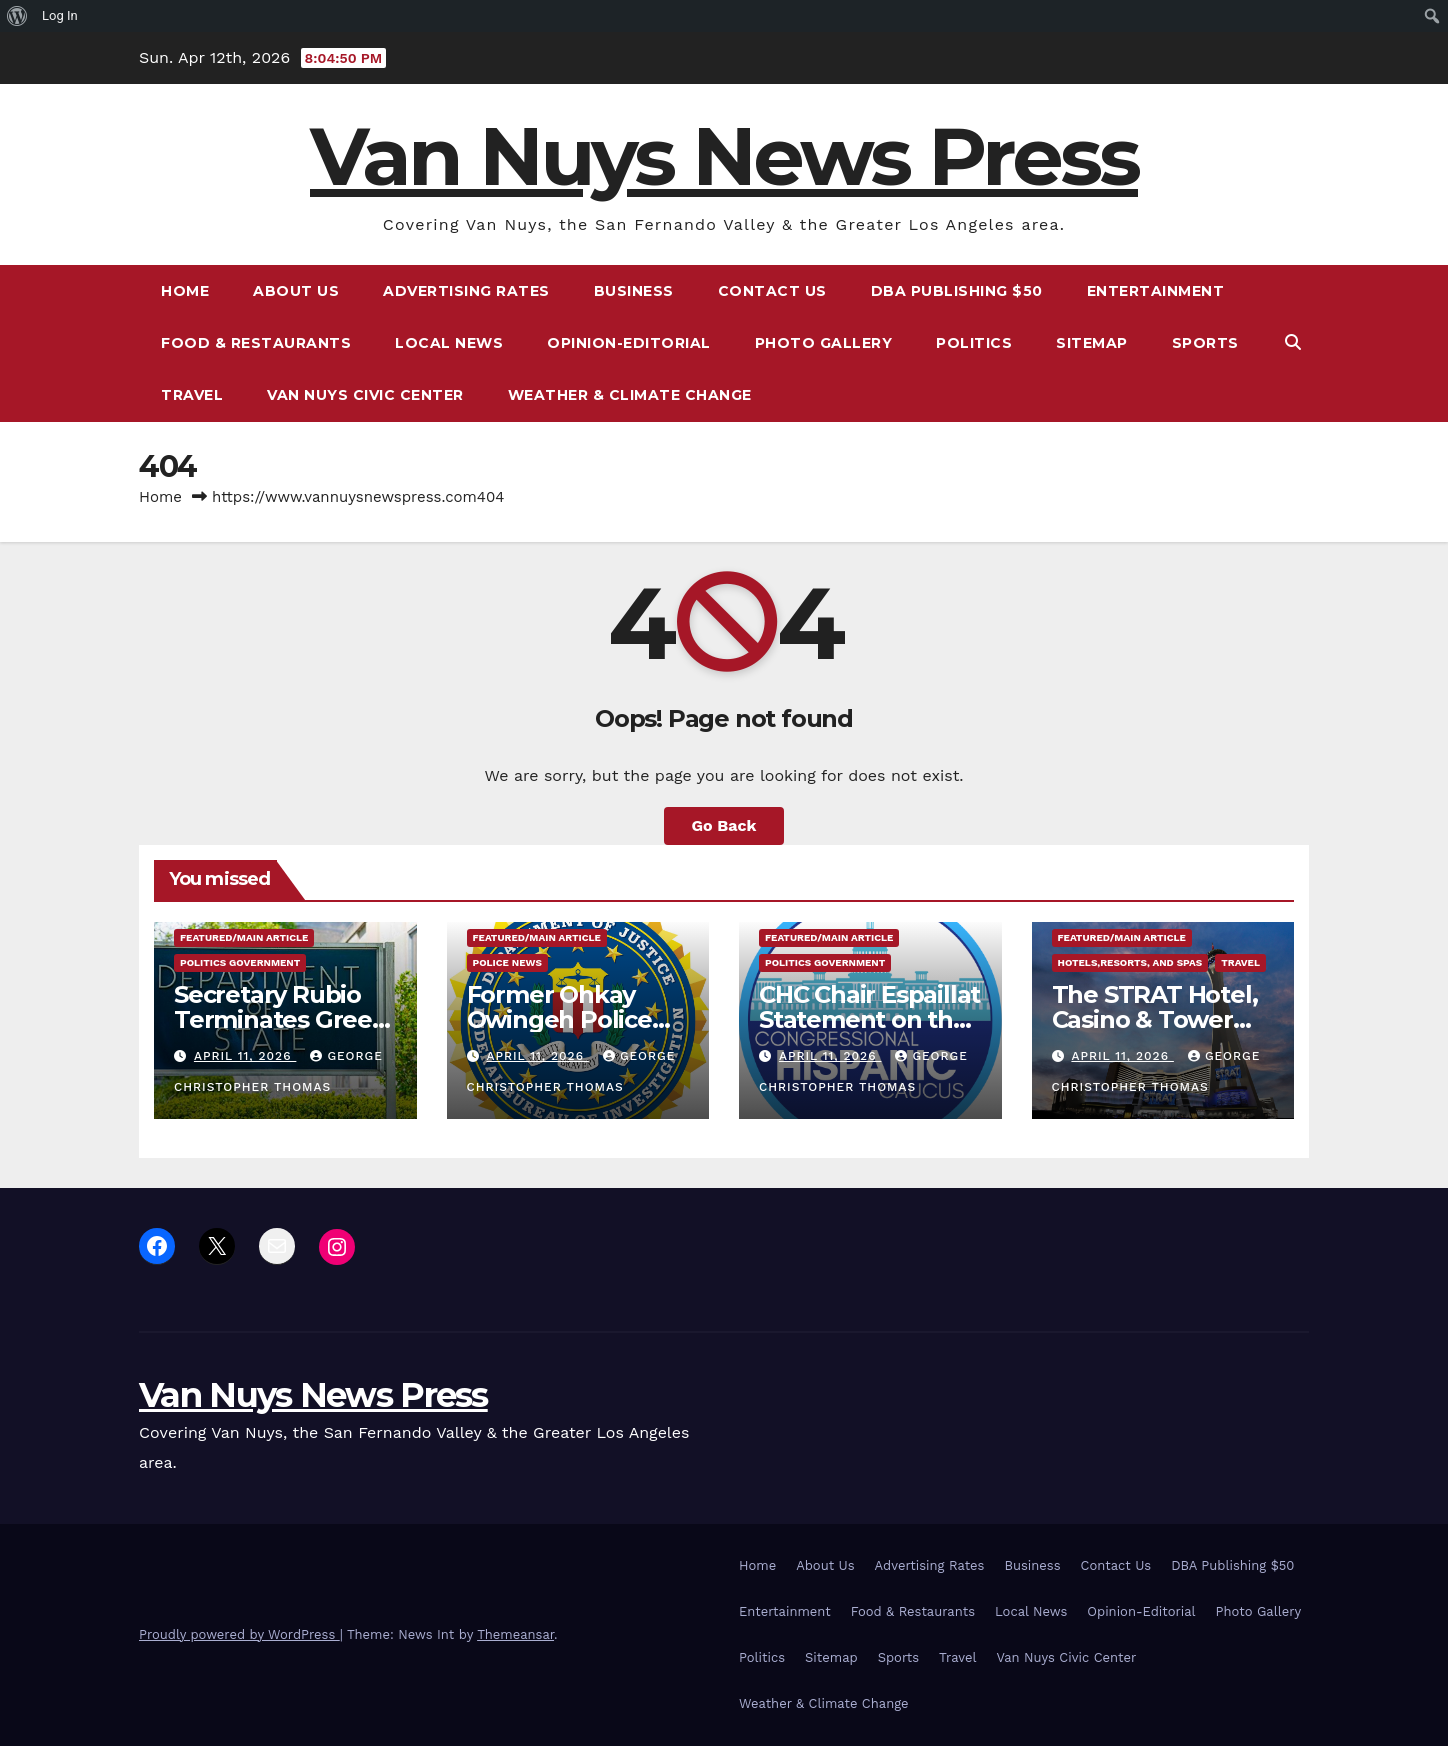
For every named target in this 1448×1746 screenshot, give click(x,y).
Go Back (724, 825)
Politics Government (240, 962)
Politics (974, 343)
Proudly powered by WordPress (239, 1634)
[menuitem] (17, 16)
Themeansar (515, 1634)
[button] (1293, 342)
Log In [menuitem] (60, 15)
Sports (1205, 343)
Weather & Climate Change (630, 395)
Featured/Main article (244, 937)
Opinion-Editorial (629, 343)
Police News (507, 962)
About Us (296, 291)
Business (634, 291)
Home (185, 291)
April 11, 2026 (245, 1056)
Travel (192, 395)
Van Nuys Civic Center (365, 395)
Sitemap (1092, 343)
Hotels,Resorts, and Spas (1130, 962)
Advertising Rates (466, 291)
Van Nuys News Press (724, 156)
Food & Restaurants (256, 343)
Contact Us (772, 291)
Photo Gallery (824, 343)
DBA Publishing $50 (957, 291)
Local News (449, 343)
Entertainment (1156, 291)
